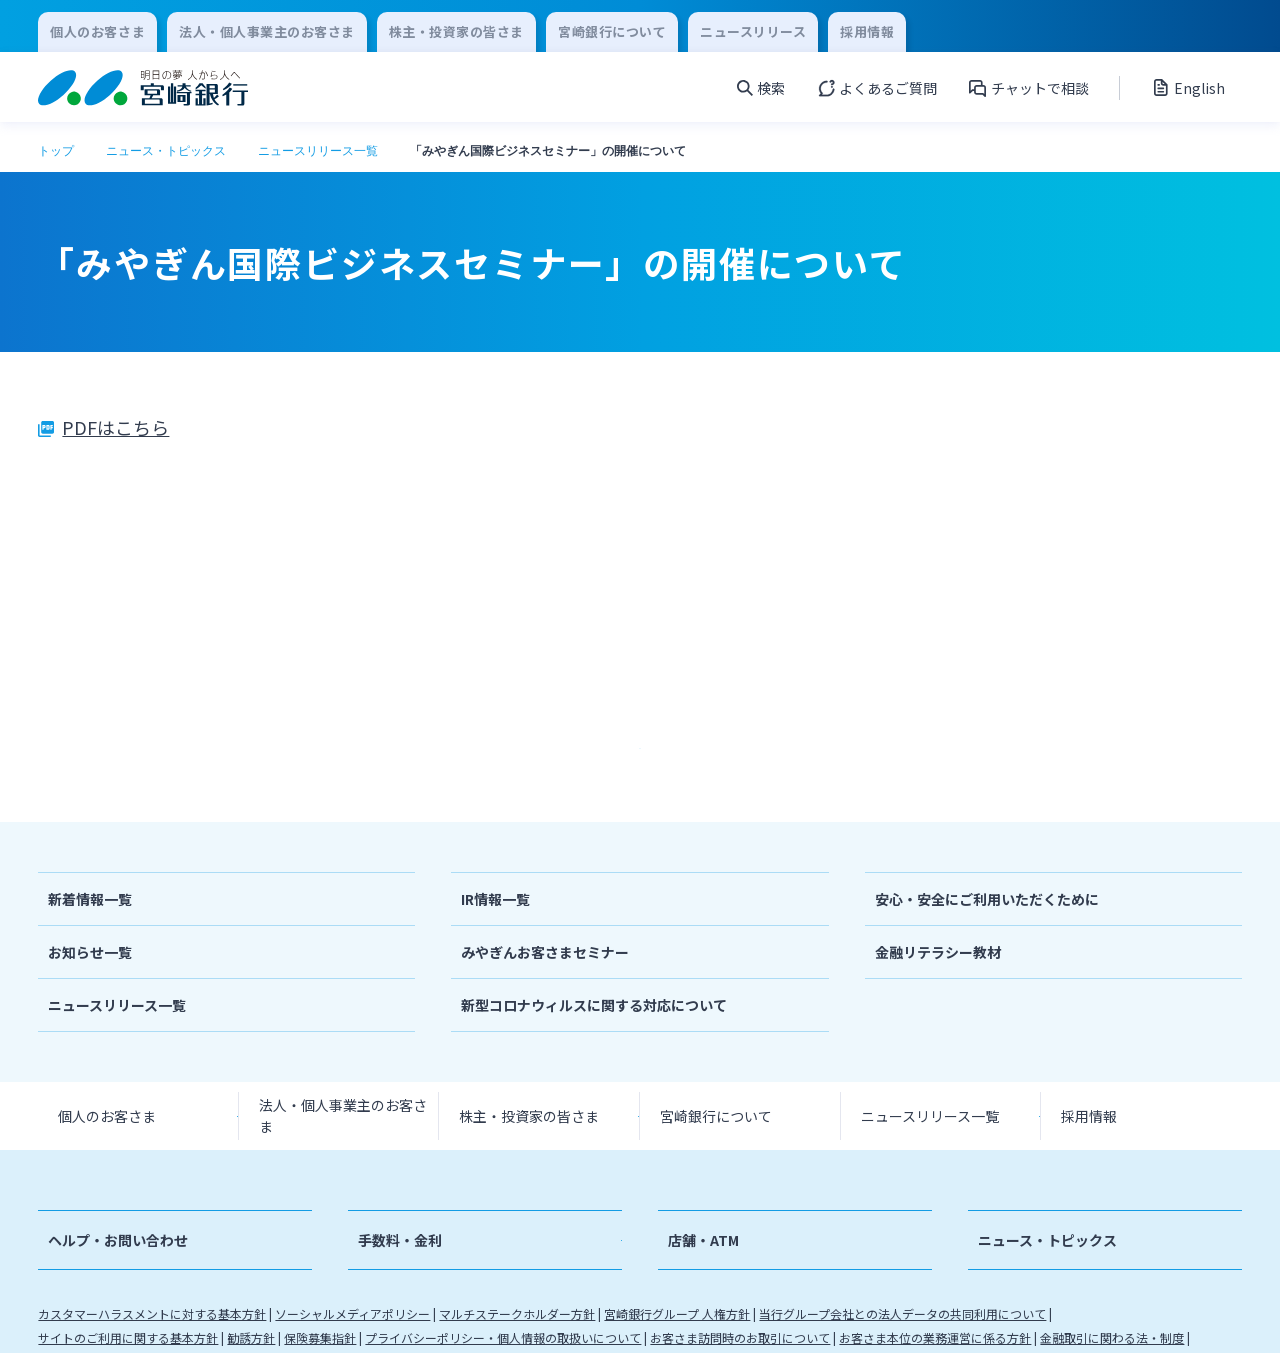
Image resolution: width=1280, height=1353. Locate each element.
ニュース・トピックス (166, 151)
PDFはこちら (115, 427)
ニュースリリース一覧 (318, 151)
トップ (56, 151)
